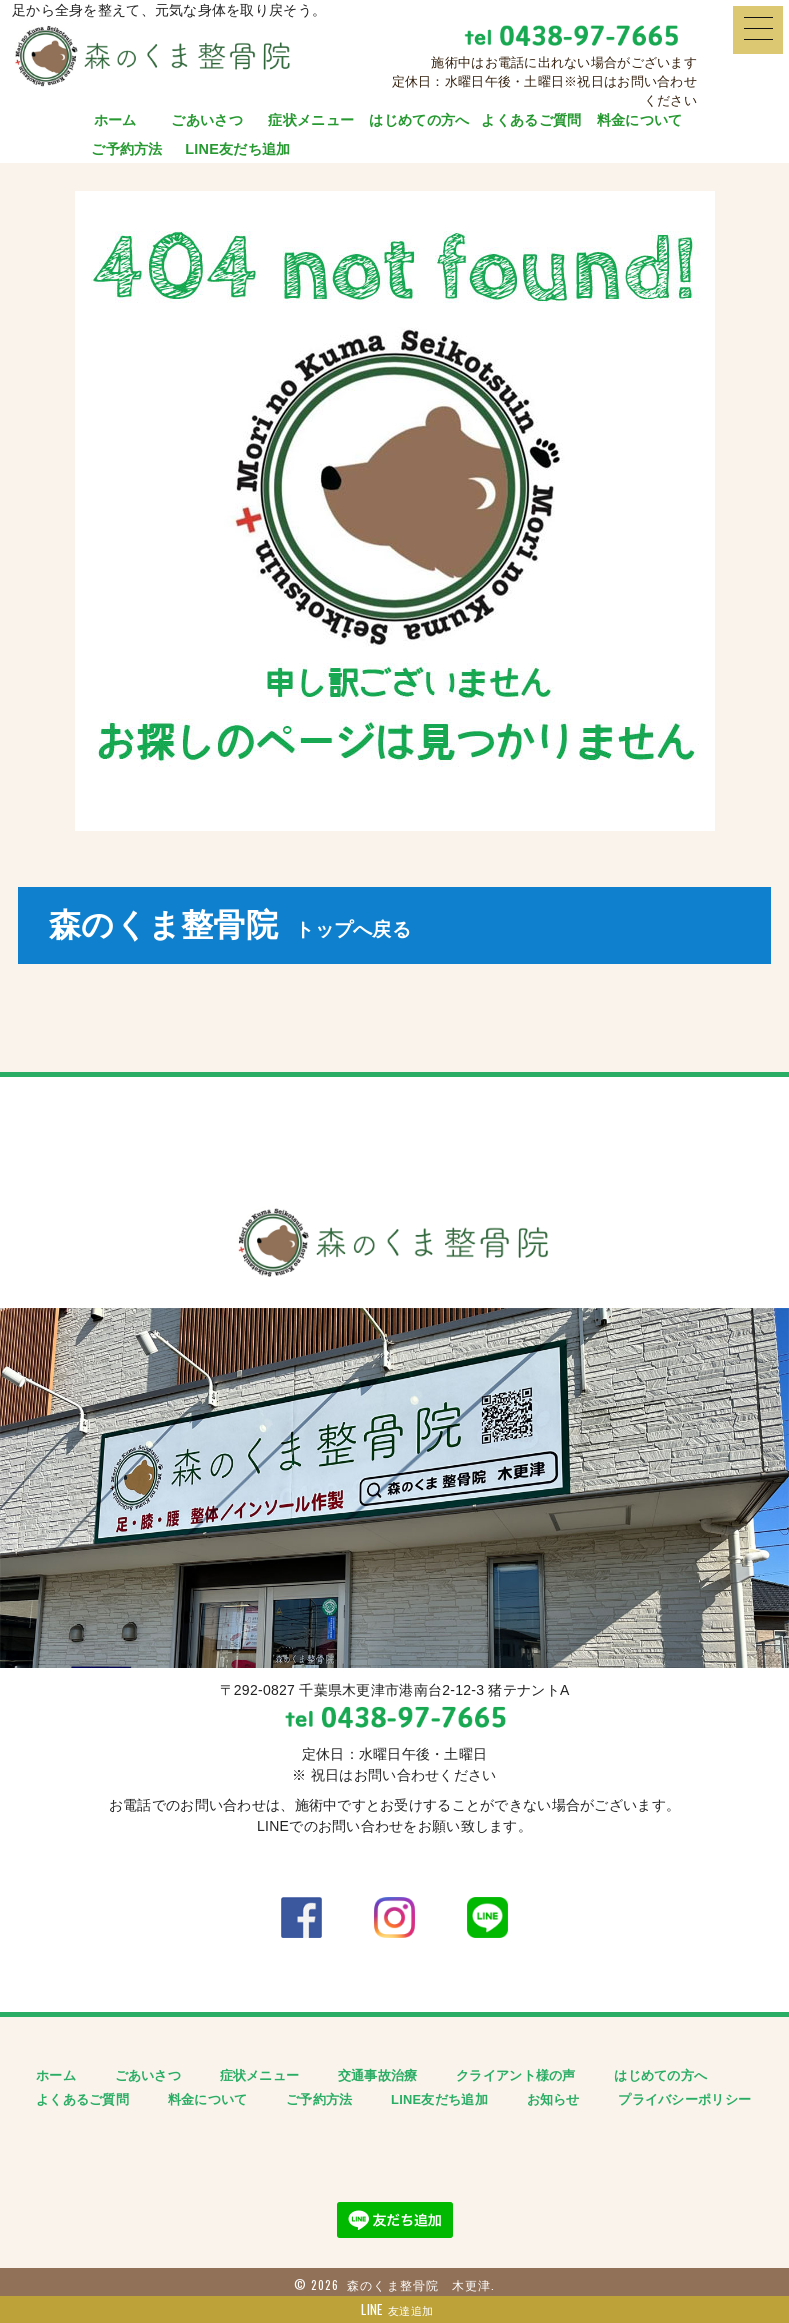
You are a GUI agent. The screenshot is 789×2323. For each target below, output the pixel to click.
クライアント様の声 (516, 2075)
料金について (640, 120)
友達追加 (395, 2309)
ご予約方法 (126, 149)
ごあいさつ (206, 120)
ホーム (115, 120)
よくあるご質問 (531, 120)
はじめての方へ (419, 120)
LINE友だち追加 (237, 149)
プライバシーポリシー (684, 2099)
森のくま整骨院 (230, 925)
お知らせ (553, 2099)
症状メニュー (311, 120)
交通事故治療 (378, 2075)
